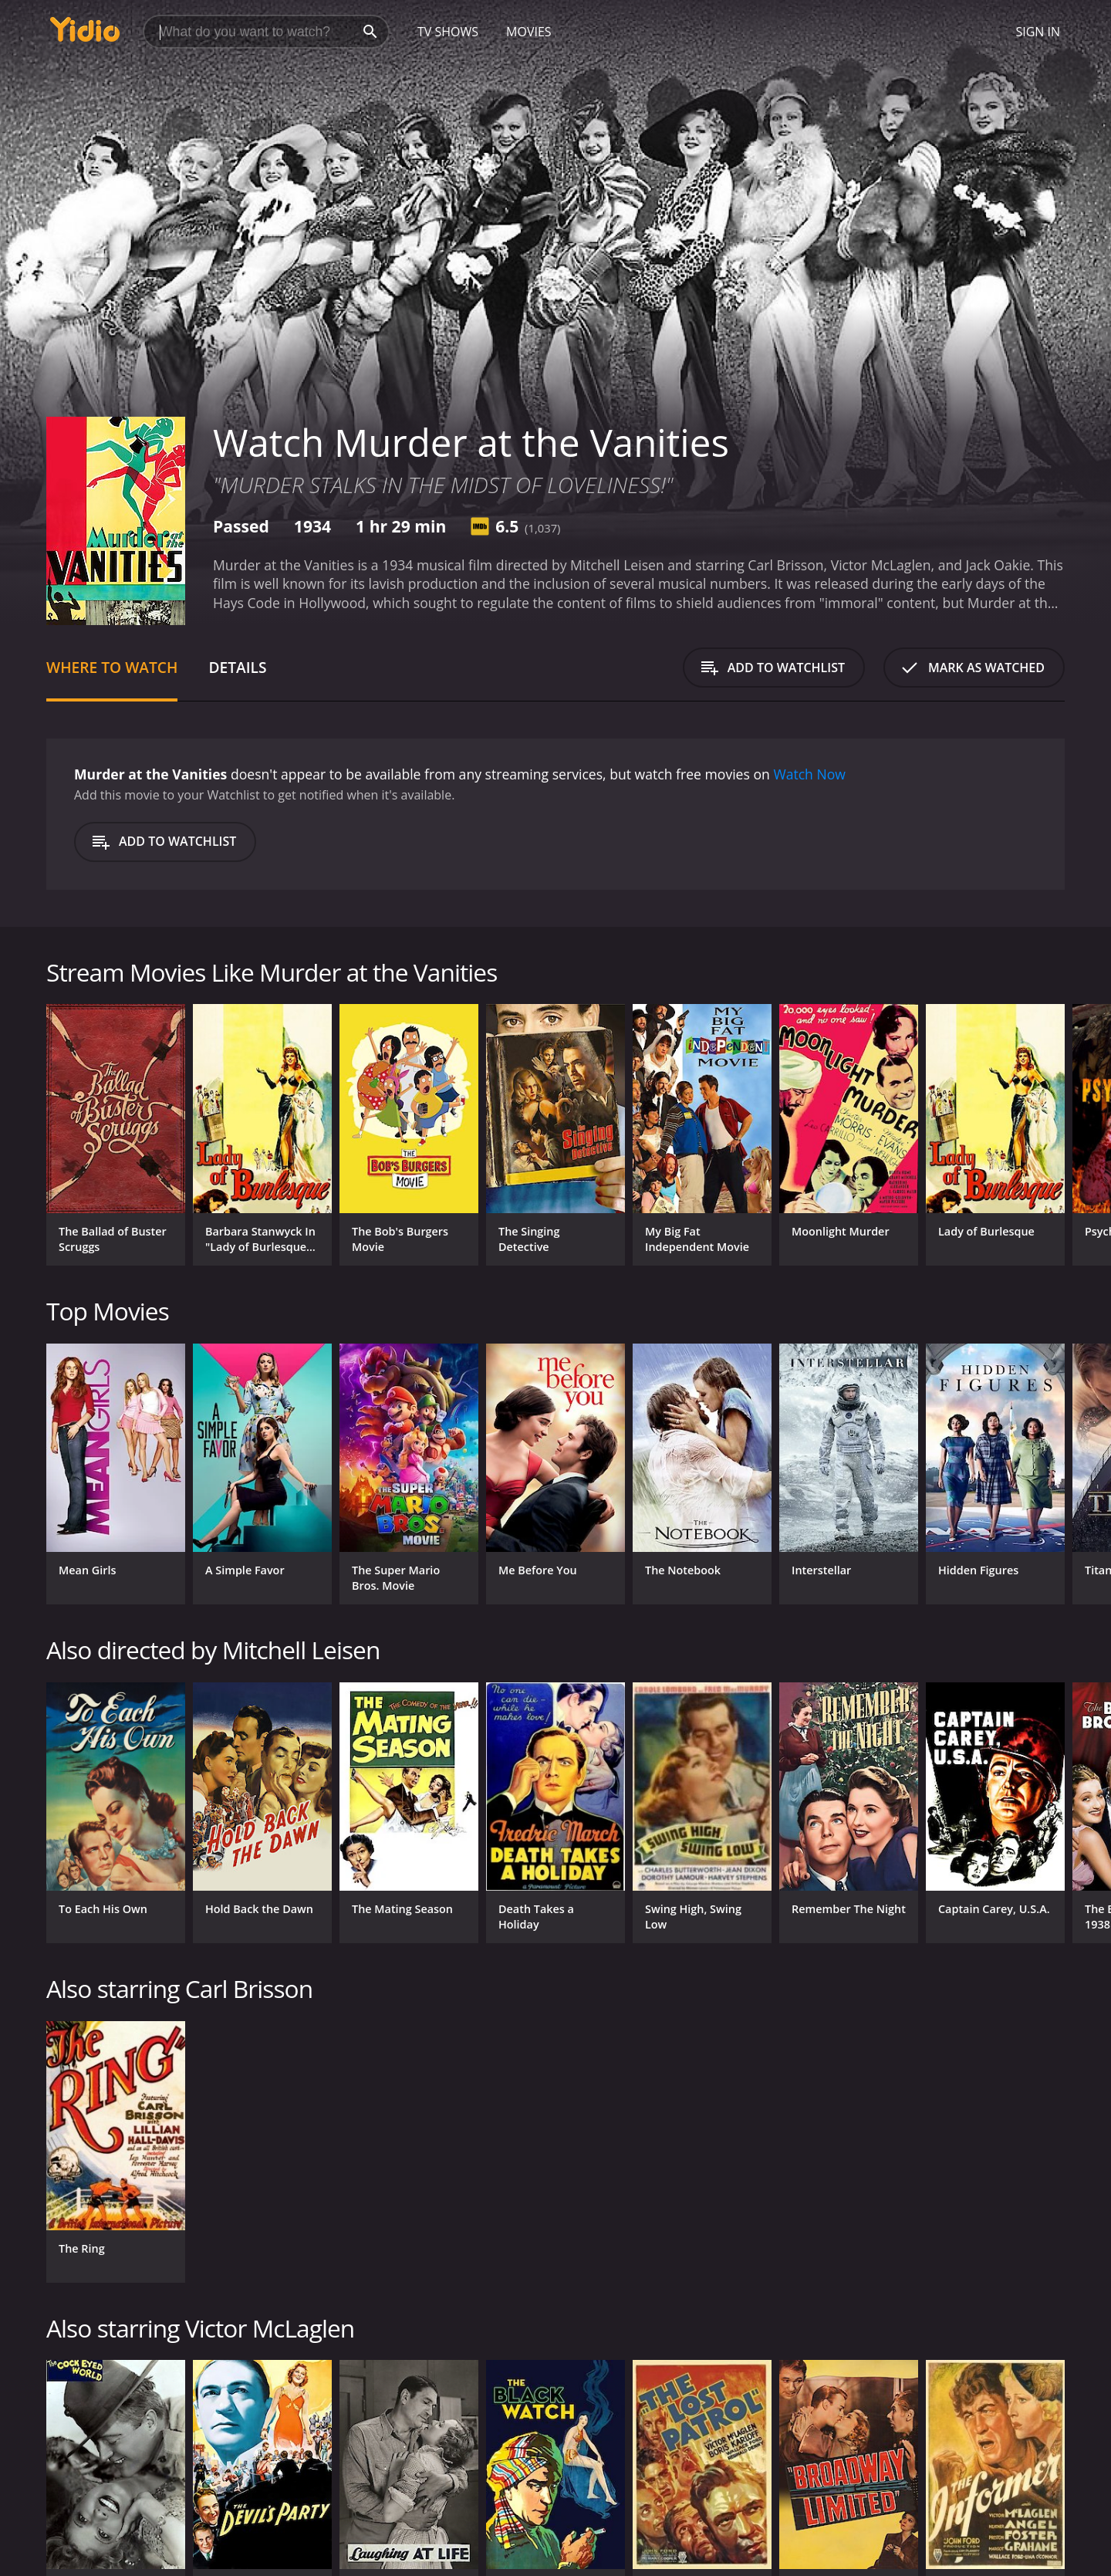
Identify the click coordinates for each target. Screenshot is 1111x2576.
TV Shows (447, 31)
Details (237, 667)
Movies (529, 31)
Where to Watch (111, 667)
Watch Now (809, 774)
